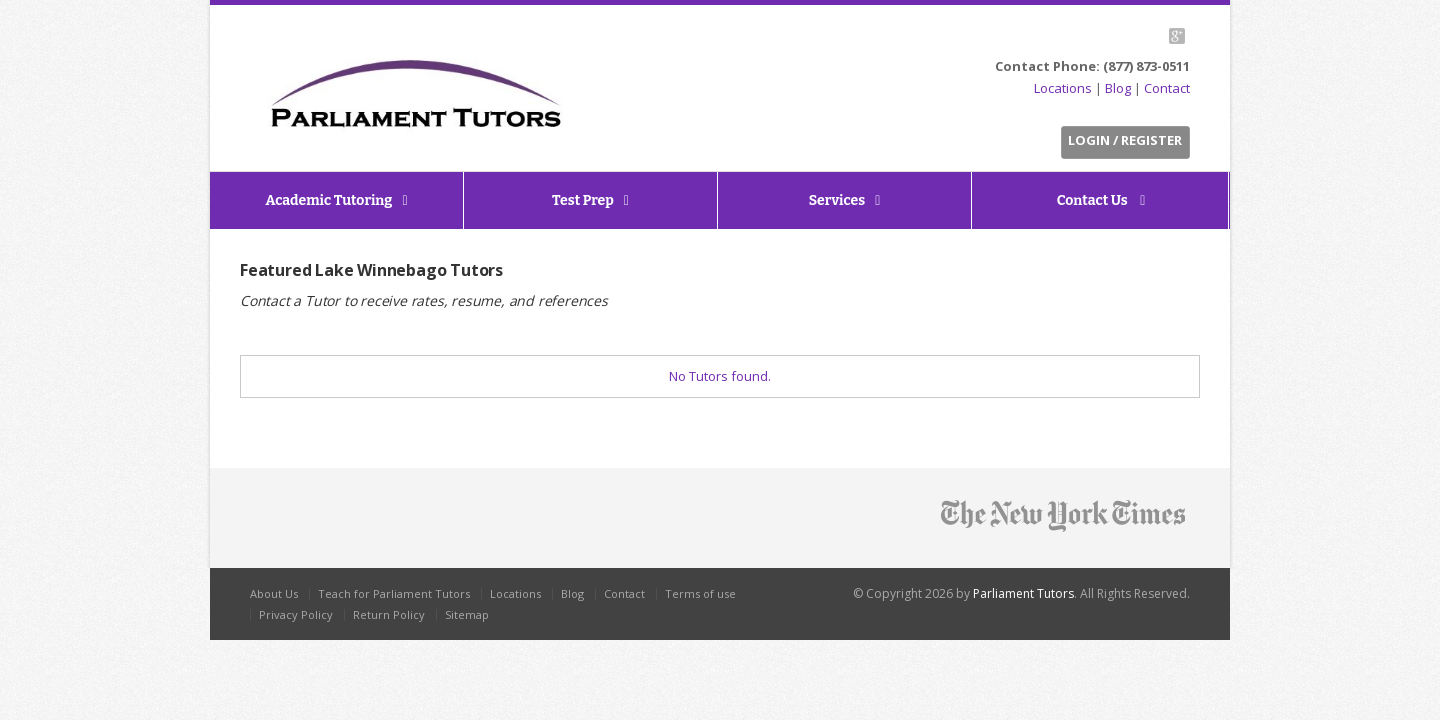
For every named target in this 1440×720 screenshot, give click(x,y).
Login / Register (1125, 140)
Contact (1167, 88)
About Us (274, 593)
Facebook (1126, 36)
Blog (1118, 88)
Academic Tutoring (328, 200)
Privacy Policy (296, 614)
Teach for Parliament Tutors (394, 593)
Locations (1063, 88)
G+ (1176, 36)
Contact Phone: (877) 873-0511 (1092, 66)
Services (837, 200)
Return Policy (389, 614)
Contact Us (1094, 200)
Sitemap (467, 614)
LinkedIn (1149, 36)
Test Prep (583, 200)
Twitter (1103, 36)
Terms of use (700, 593)
